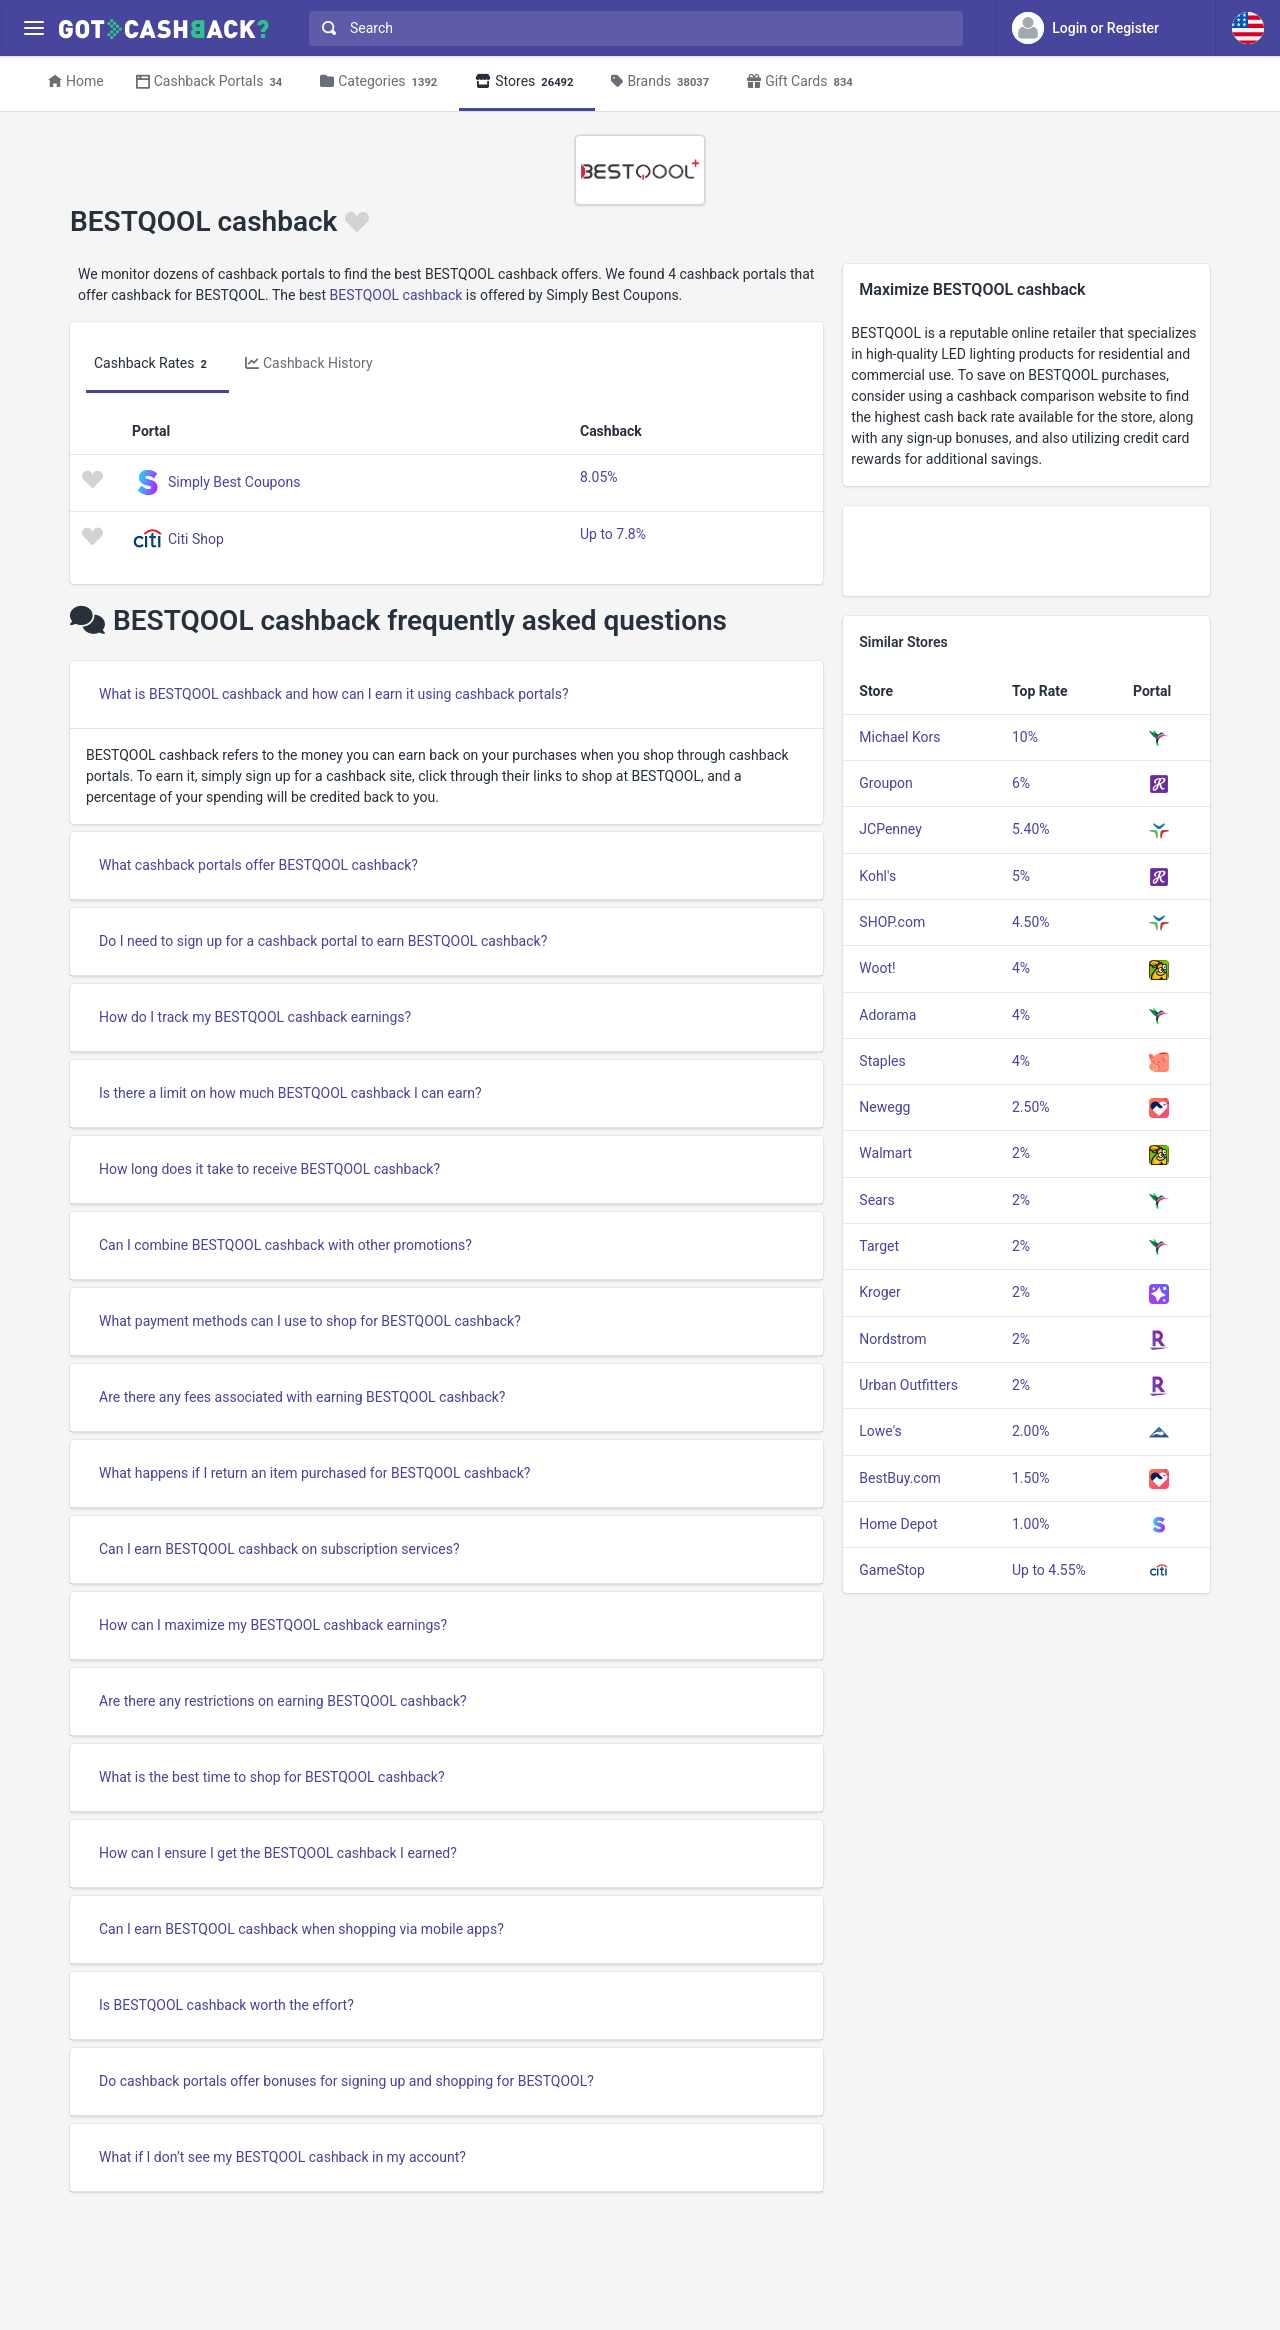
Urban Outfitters (908, 1385)
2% (1021, 1153)
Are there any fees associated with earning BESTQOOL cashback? (302, 1397)
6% (1021, 783)
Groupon (885, 783)
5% (1021, 876)
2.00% (1031, 1431)
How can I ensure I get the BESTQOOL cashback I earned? (278, 1853)
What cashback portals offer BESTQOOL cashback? (258, 865)
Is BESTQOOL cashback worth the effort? (226, 2005)
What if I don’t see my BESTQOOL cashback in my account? (282, 2157)
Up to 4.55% (1049, 1570)
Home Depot (898, 1524)
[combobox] (631, 28)
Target (879, 1246)
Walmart (885, 1153)
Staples (882, 1061)
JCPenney (890, 829)
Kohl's (877, 876)
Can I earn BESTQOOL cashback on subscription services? (279, 1549)
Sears (876, 1200)
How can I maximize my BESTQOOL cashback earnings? (273, 1625)
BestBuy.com (900, 1478)
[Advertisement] (1026, 551)
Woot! (877, 968)
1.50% (1031, 1478)
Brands (663, 82)
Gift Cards (803, 82)
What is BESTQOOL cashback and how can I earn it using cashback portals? (334, 694)
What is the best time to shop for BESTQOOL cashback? (272, 1777)
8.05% (599, 477)
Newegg (884, 1107)
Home (76, 81)
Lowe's (880, 1431)
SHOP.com (892, 922)
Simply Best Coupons (234, 481)
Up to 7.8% (613, 534)
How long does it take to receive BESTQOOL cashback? (269, 1169)
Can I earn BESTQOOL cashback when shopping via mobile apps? (301, 1929)
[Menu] (33, 28)
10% (1025, 737)
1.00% (1031, 1524)
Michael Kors (899, 737)
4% (1021, 968)
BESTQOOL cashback (396, 295)
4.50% (1031, 922)
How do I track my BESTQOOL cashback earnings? (255, 1017)
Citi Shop (196, 538)
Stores (527, 82)
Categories (381, 82)
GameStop (891, 1570)
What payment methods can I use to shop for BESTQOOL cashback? (310, 1321)
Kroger (879, 1292)
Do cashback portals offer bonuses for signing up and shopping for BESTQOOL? (346, 2081)
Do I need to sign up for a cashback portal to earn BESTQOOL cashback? (323, 941)
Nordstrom (892, 1339)
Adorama (887, 1015)
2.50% (1031, 1107)
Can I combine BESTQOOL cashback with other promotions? (285, 1245)
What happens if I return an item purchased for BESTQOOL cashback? (314, 1473)
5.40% (1031, 829)
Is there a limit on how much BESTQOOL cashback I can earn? (290, 1093)
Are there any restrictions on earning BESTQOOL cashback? (283, 1701)
